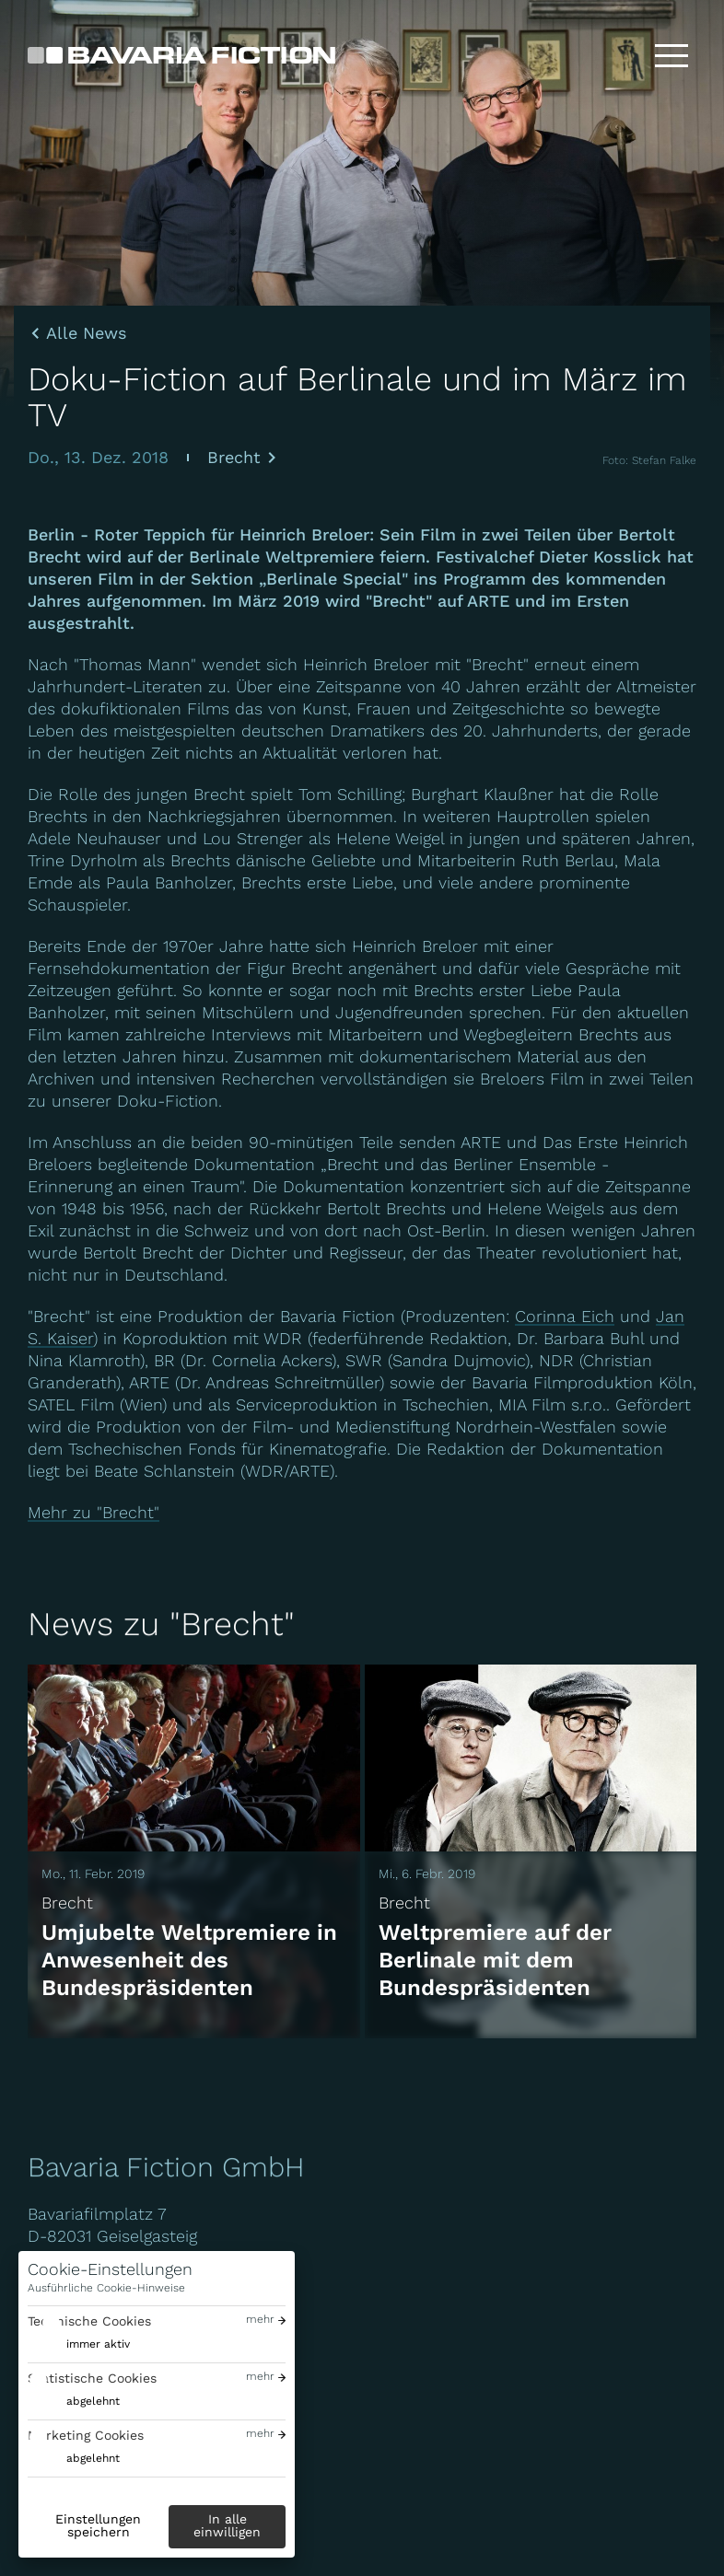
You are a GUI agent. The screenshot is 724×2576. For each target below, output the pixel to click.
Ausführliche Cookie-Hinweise (106, 2287)
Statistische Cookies (92, 2378)
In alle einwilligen (227, 2525)
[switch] (79, 2344)
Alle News (86, 333)
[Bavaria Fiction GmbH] (181, 55)
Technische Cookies (89, 2321)
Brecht (234, 457)
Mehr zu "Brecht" (93, 1512)
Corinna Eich (564, 1316)
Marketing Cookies (86, 2435)
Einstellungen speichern (98, 2525)
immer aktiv (98, 2344)
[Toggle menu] (671, 55)
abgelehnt (93, 2401)
